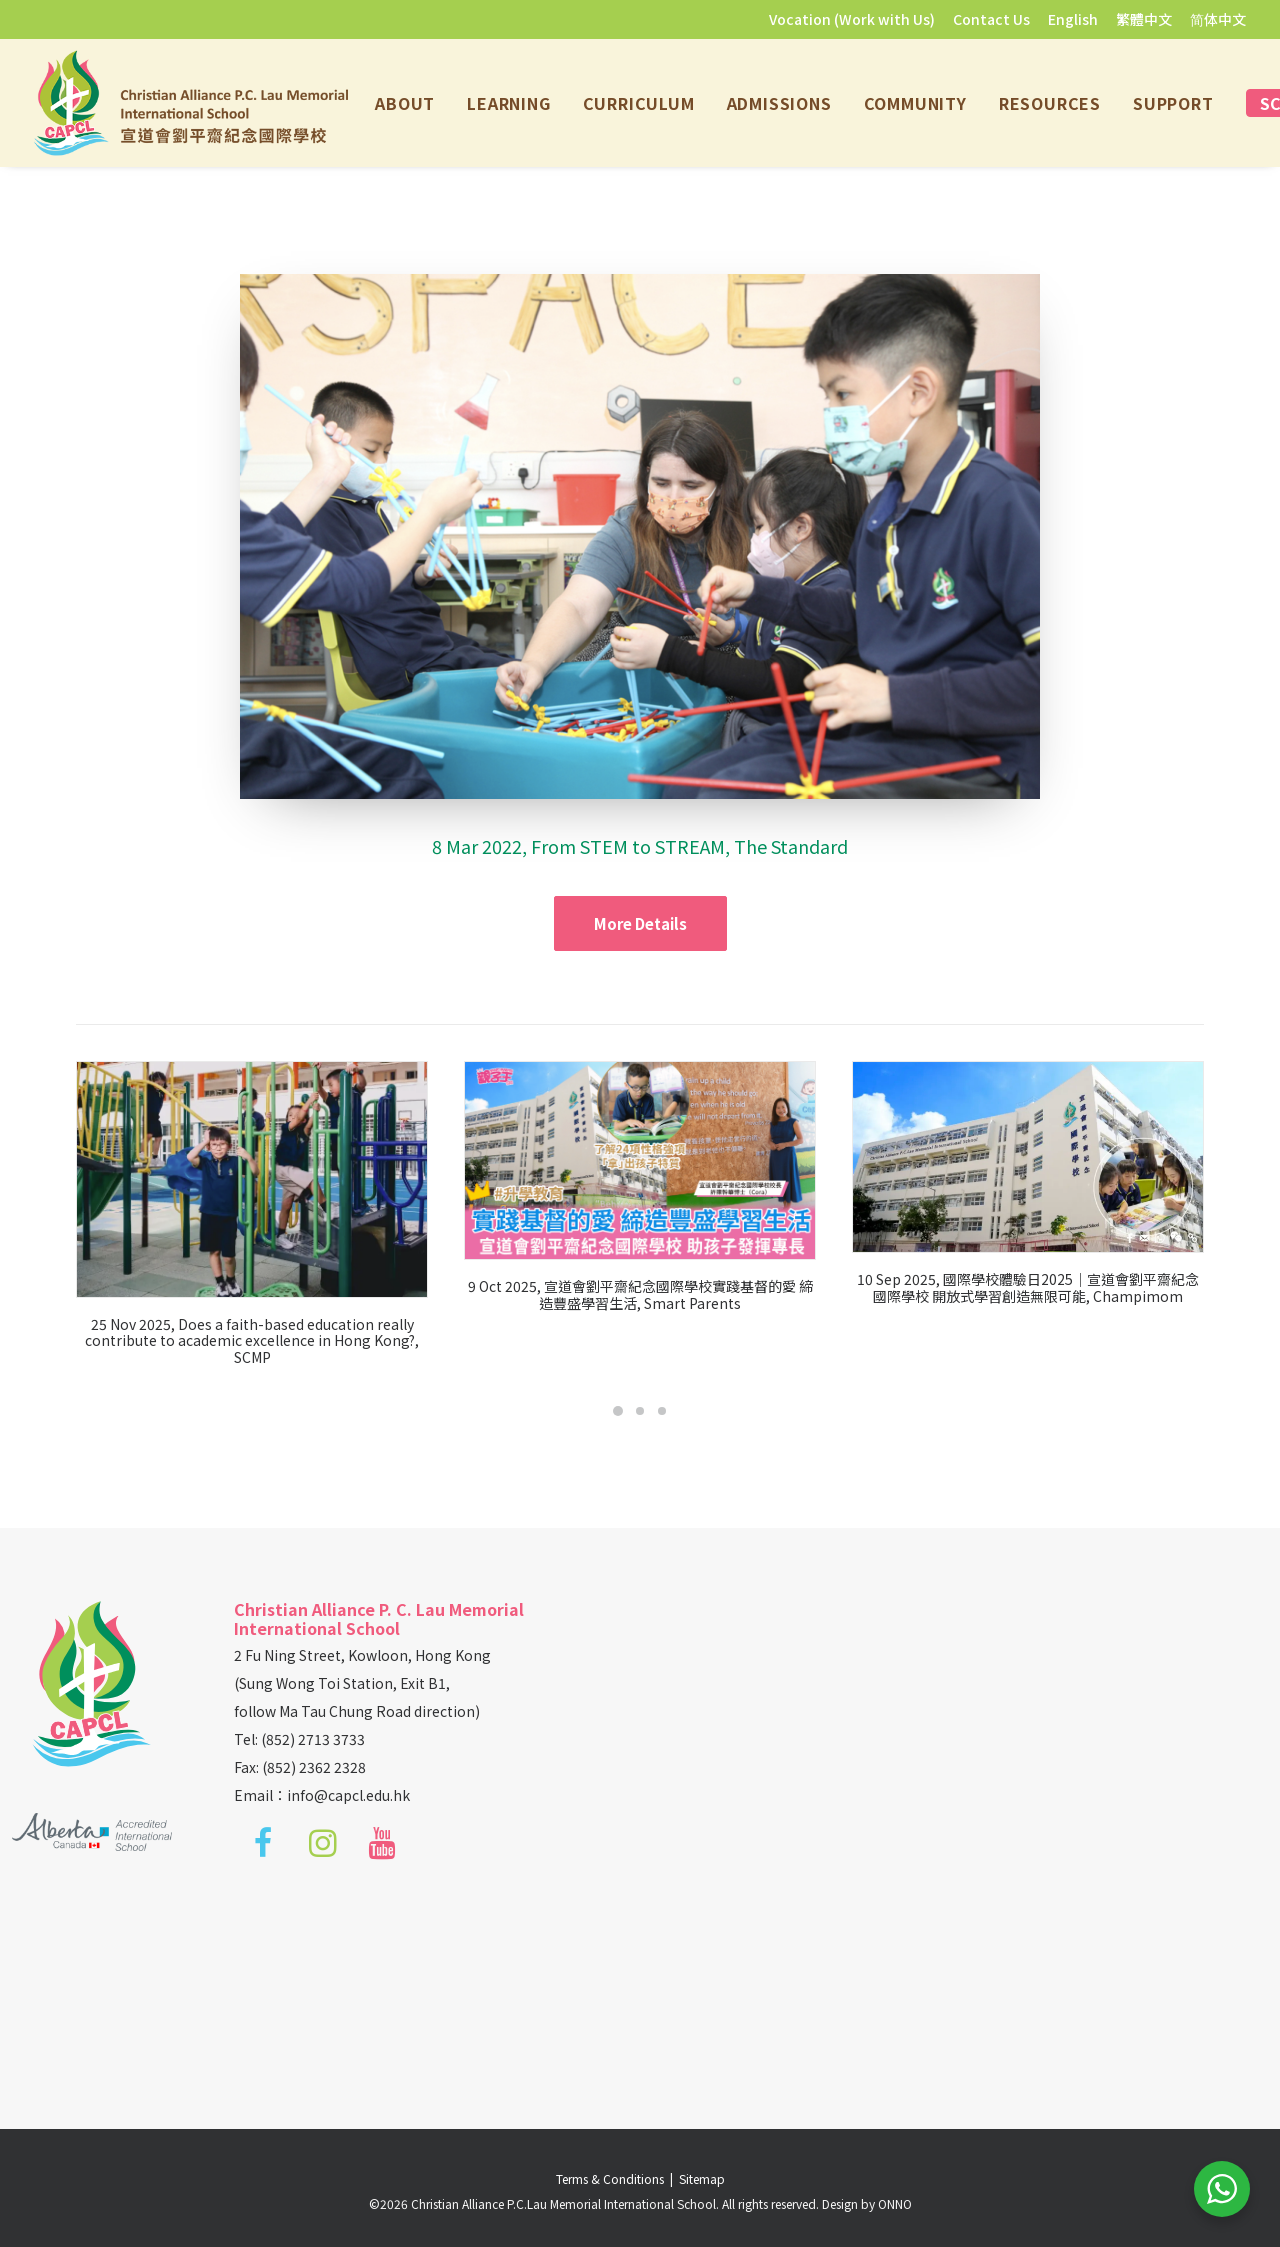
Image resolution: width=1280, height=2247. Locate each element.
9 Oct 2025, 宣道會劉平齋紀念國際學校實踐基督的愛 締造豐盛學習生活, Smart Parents (677, 1294)
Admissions (779, 103)
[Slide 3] (662, 1411)
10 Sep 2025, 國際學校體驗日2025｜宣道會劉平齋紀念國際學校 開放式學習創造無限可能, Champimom (1100, 1287)
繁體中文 (1144, 19)
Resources (1050, 103)
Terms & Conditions (613, 2178)
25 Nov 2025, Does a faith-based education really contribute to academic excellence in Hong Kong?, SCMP (272, 1341)
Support (1173, 103)
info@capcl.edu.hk (348, 1795)
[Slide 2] (640, 1411)
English (1073, 19)
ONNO (895, 2203)
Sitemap (702, 2178)
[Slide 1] (618, 1411)
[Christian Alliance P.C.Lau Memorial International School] (191, 103)
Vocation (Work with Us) (852, 19)
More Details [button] (640, 923)
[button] (272, 1179)
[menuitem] (855, 19)
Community (915, 103)
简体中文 (1218, 19)
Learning (508, 103)
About (405, 103)
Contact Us (991, 19)
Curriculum (639, 103)
